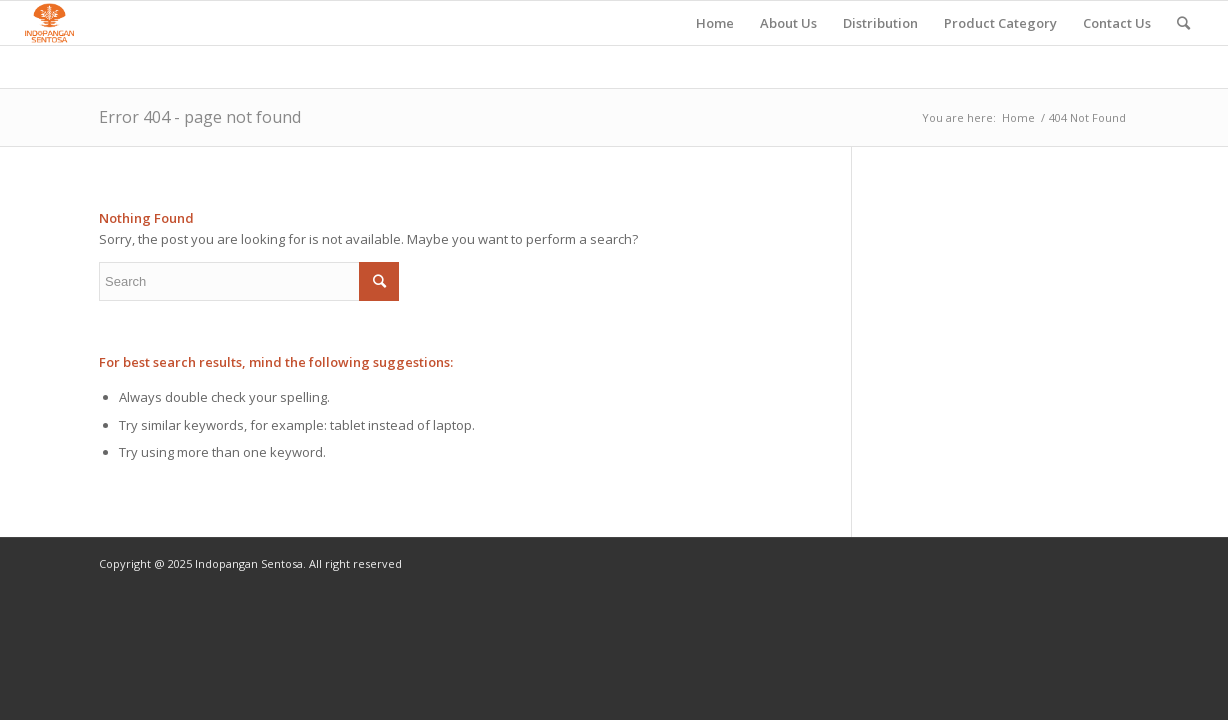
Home (1018, 117)
